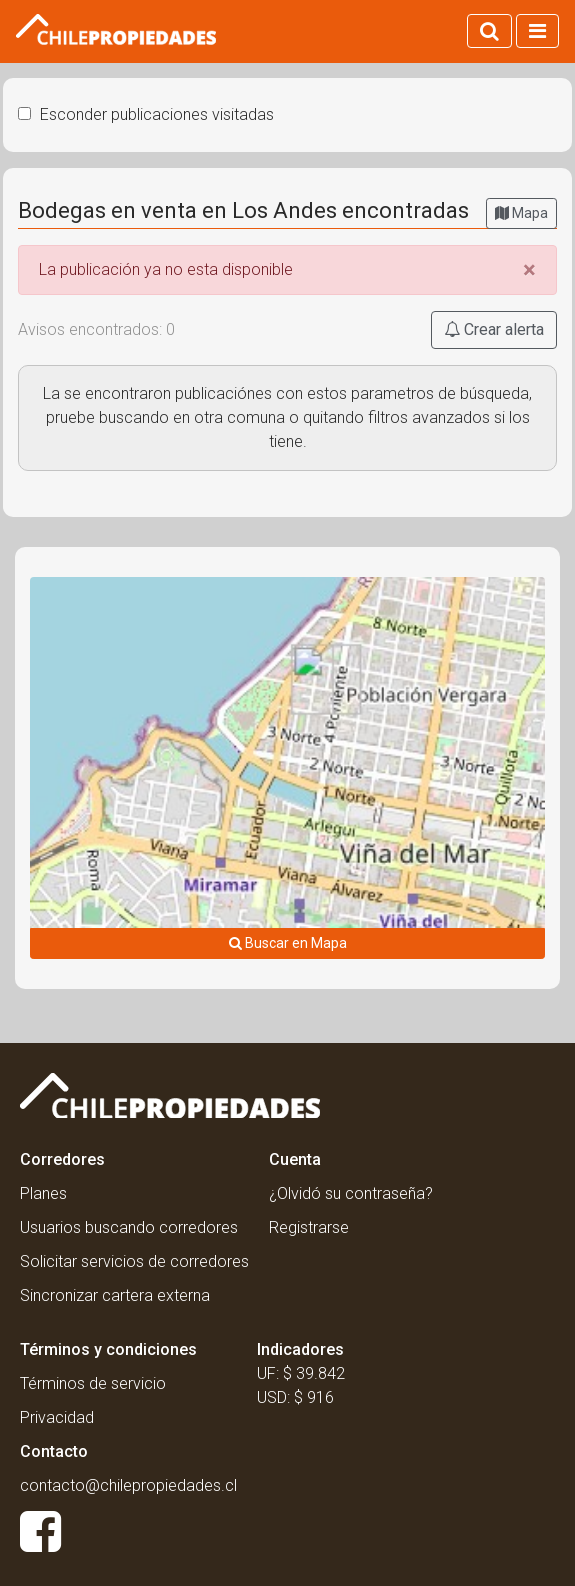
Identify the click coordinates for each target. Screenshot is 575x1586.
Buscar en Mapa (288, 943)
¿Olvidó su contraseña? (351, 1193)
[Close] (529, 270)
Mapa (521, 213)
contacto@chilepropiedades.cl (128, 1485)
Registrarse (309, 1227)
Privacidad (57, 1417)
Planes (43, 1193)
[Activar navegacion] (537, 31)
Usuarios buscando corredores (129, 1227)
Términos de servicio (93, 1383)
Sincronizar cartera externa (115, 1295)
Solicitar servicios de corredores (134, 1261)
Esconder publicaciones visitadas (146, 114)
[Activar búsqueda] (489, 31)
